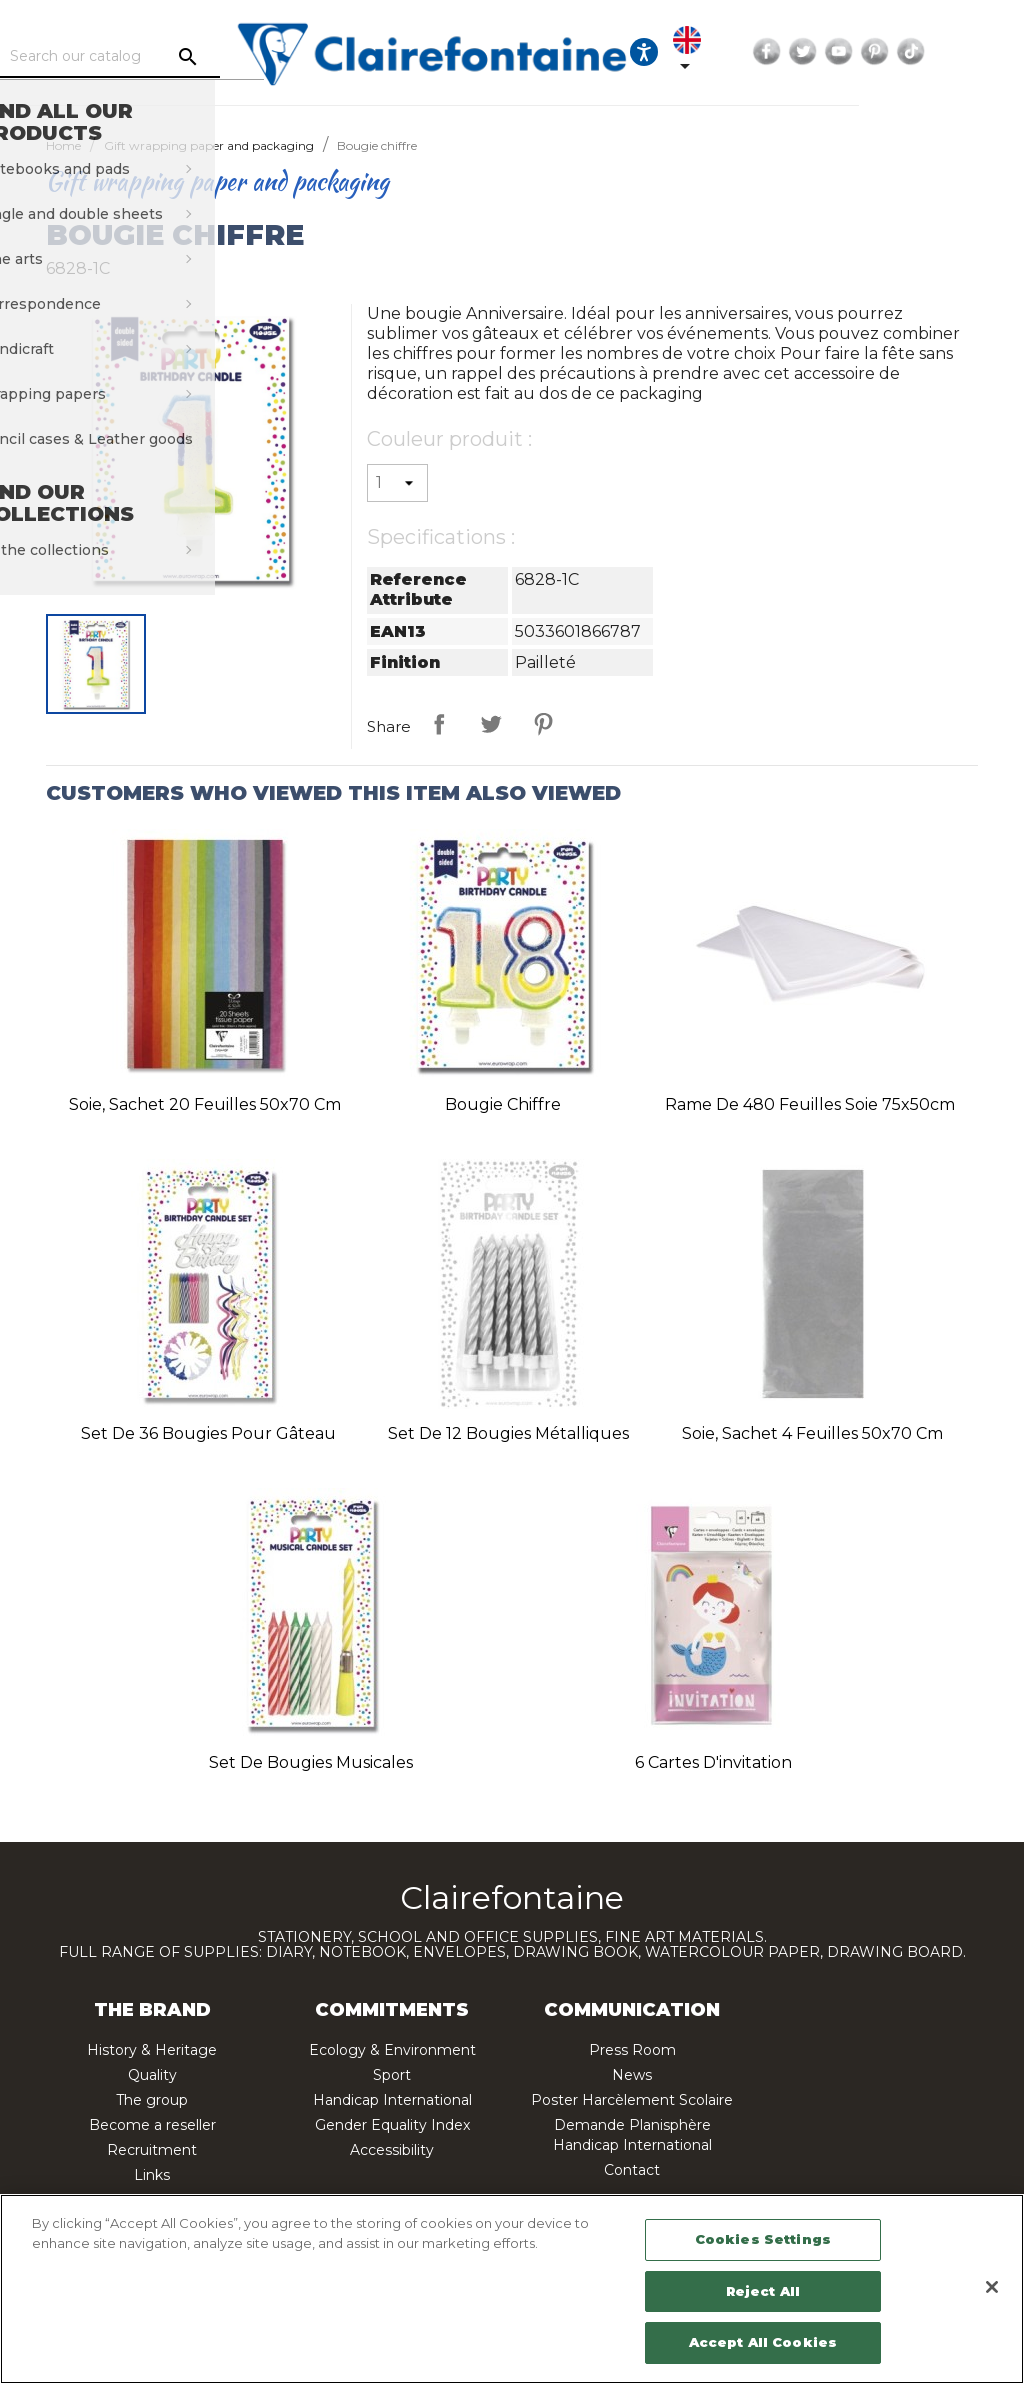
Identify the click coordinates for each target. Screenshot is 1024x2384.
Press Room (632, 2050)
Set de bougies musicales (311, 1762)
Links (152, 2175)
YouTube (949, 52)
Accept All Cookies (763, 2342)
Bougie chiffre (503, 1104)
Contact (632, 2170)
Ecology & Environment (392, 2050)
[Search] (187, 57)
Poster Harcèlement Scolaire (632, 2100)
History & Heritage (152, 2050)
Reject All (763, 2291)
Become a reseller (152, 2125)
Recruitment (152, 2150)
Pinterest (985, 52)
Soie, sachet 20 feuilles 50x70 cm (205, 1104)
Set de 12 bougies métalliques (508, 1433)
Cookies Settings (763, 2239)
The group (152, 2100)
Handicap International (392, 2100)
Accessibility (392, 2150)
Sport (392, 2075)
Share (439, 724)
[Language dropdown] (791, 52)
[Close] (992, 2287)
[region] (512, 2289)
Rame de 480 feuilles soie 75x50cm (810, 1104)
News (632, 2075)
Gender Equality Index (392, 2125)
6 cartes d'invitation (713, 1762)
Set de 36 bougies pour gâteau (208, 1433)
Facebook (877, 52)
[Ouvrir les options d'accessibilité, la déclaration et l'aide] (736, 52)
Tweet (491, 724)
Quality (152, 2075)
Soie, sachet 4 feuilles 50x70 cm (812, 1433)
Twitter (913, 52)
